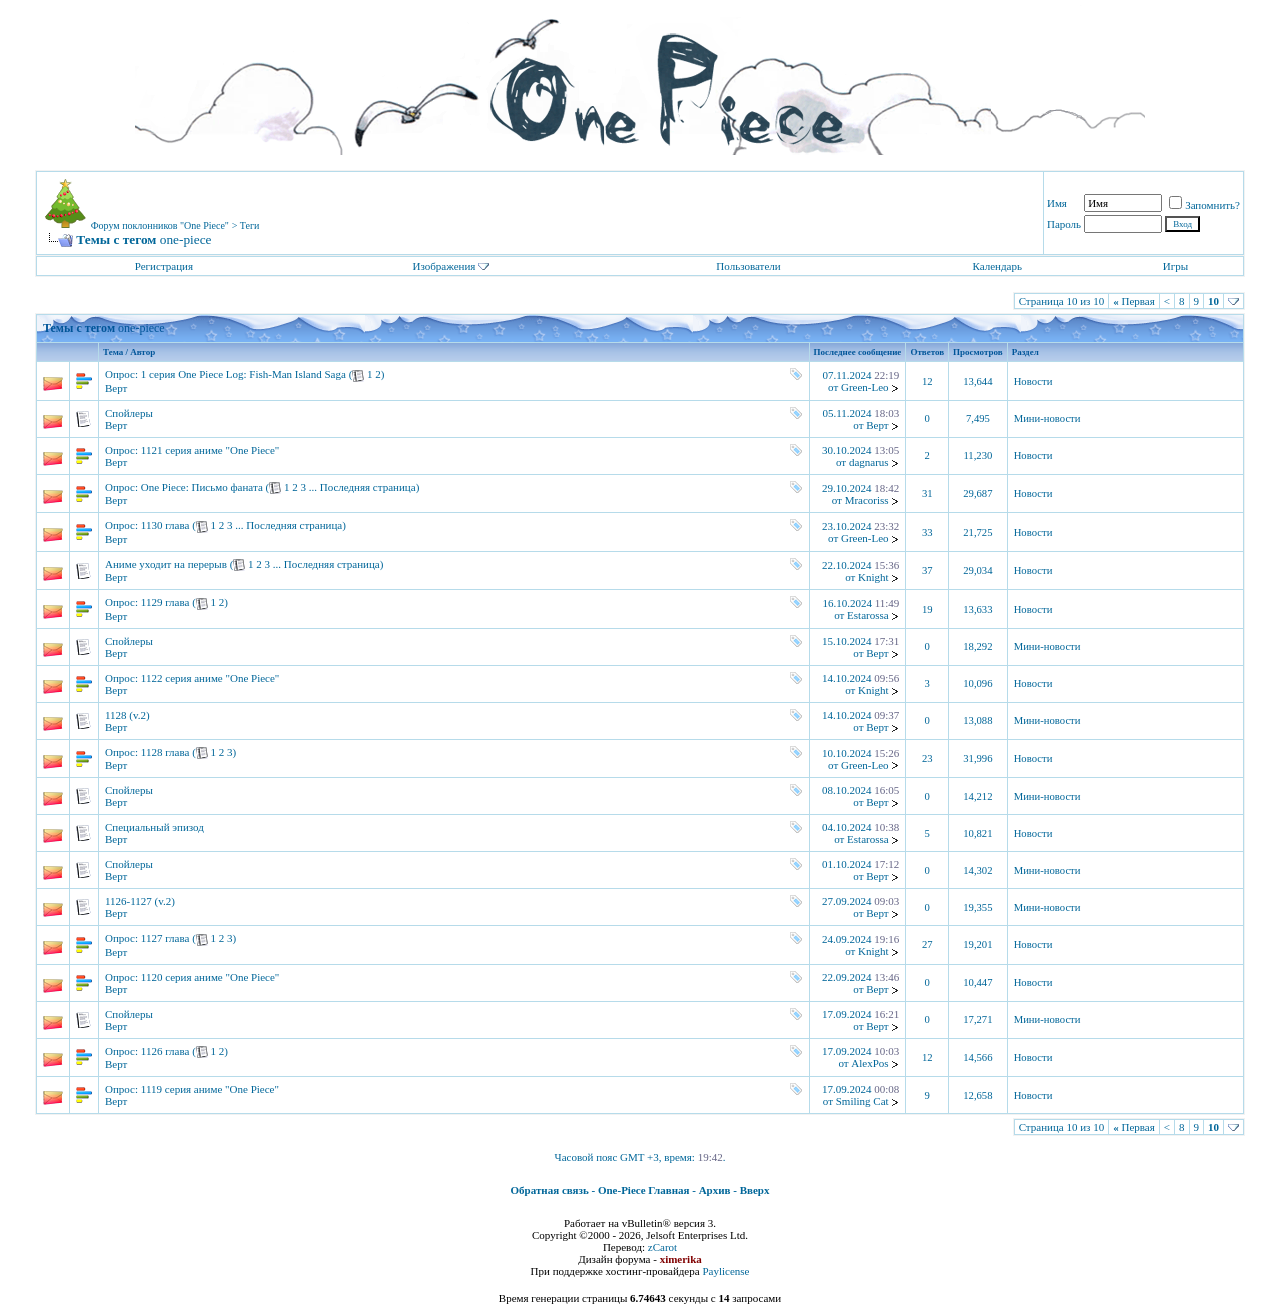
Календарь (996, 266)
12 (927, 381)
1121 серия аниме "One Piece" (210, 450)
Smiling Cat (862, 1101)
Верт (116, 388)
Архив (715, 1190)
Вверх (755, 1190)
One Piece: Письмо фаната (202, 487)
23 (927, 758)
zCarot (662, 1247)
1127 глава (165, 938)
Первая (1134, 301)
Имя (1057, 203)
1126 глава (165, 1051)
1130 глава (165, 525)
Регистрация (164, 266)
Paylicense (725, 1271)
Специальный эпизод (154, 827)
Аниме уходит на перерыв (166, 564)
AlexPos (869, 1063)
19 (927, 609)
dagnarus (869, 462)
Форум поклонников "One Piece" (160, 225)
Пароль (1064, 224)
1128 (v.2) (127, 715)
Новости (1033, 381)
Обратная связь (550, 1190)
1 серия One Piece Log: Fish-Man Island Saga (243, 374)
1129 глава (165, 602)
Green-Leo (865, 387)
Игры (1175, 266)
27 (927, 944)
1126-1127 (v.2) (140, 901)
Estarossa (868, 615)
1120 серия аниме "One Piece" (210, 977)
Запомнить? (1204, 205)
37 (927, 570)
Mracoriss (867, 500)
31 (927, 493)
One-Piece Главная (644, 1190)
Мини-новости (1047, 418)
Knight (873, 577)
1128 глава (165, 752)
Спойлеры (129, 413)
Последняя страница (368, 487)
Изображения (443, 266)
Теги (250, 225)
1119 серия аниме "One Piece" (210, 1089)
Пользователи (748, 266)
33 (927, 532)
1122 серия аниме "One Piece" (210, 678)
